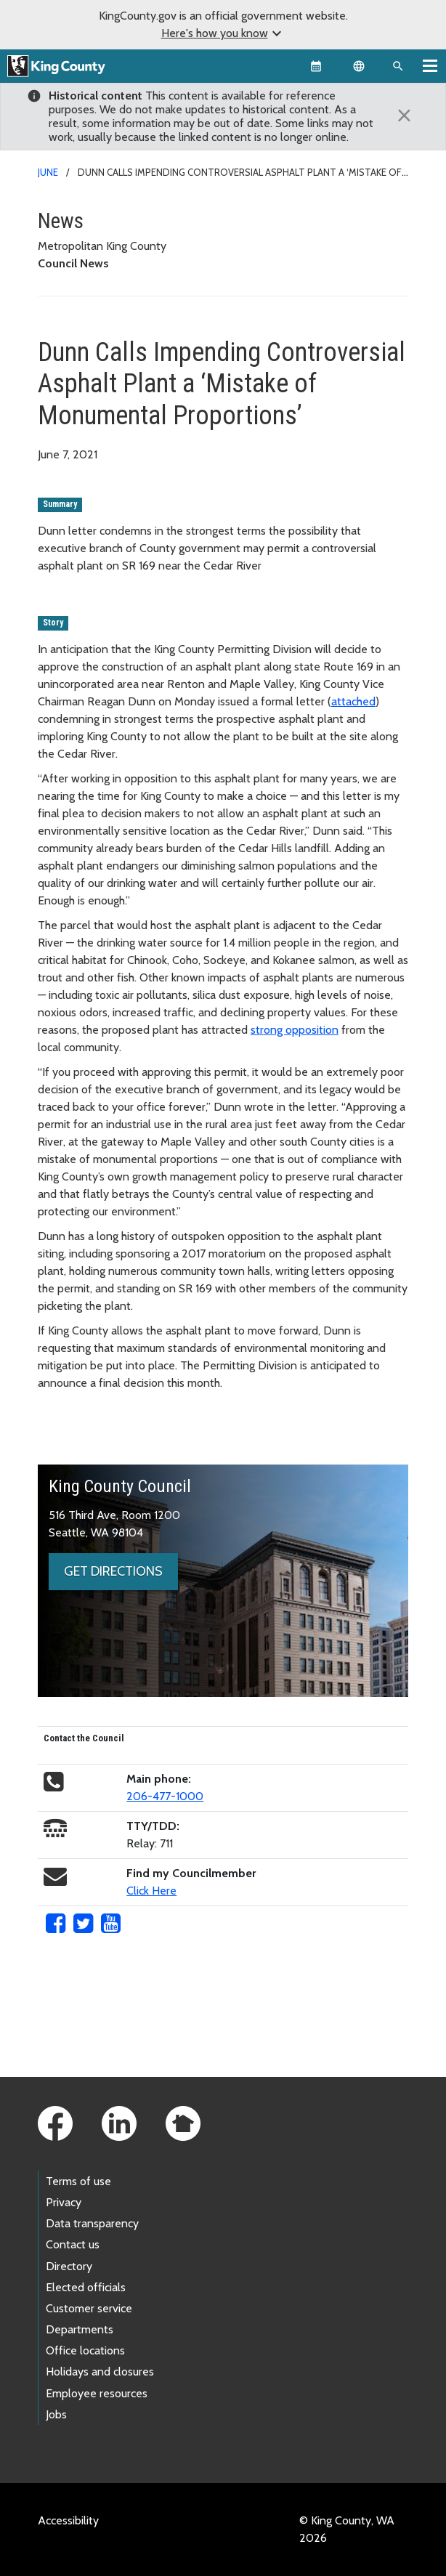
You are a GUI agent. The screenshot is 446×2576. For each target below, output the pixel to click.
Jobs (56, 2414)
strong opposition (294, 1030)
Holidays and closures (100, 2371)
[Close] (404, 115)
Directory (69, 2266)
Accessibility (68, 2520)
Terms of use (78, 2181)
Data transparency (92, 2223)
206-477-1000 (164, 1796)
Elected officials (86, 2287)
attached (353, 701)
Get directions (113, 1571)
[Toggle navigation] (430, 65)
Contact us (73, 2244)
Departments (79, 2329)
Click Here (151, 1890)
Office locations (85, 2350)
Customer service (89, 2308)
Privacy (63, 2202)
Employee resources (96, 2393)
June (48, 172)
